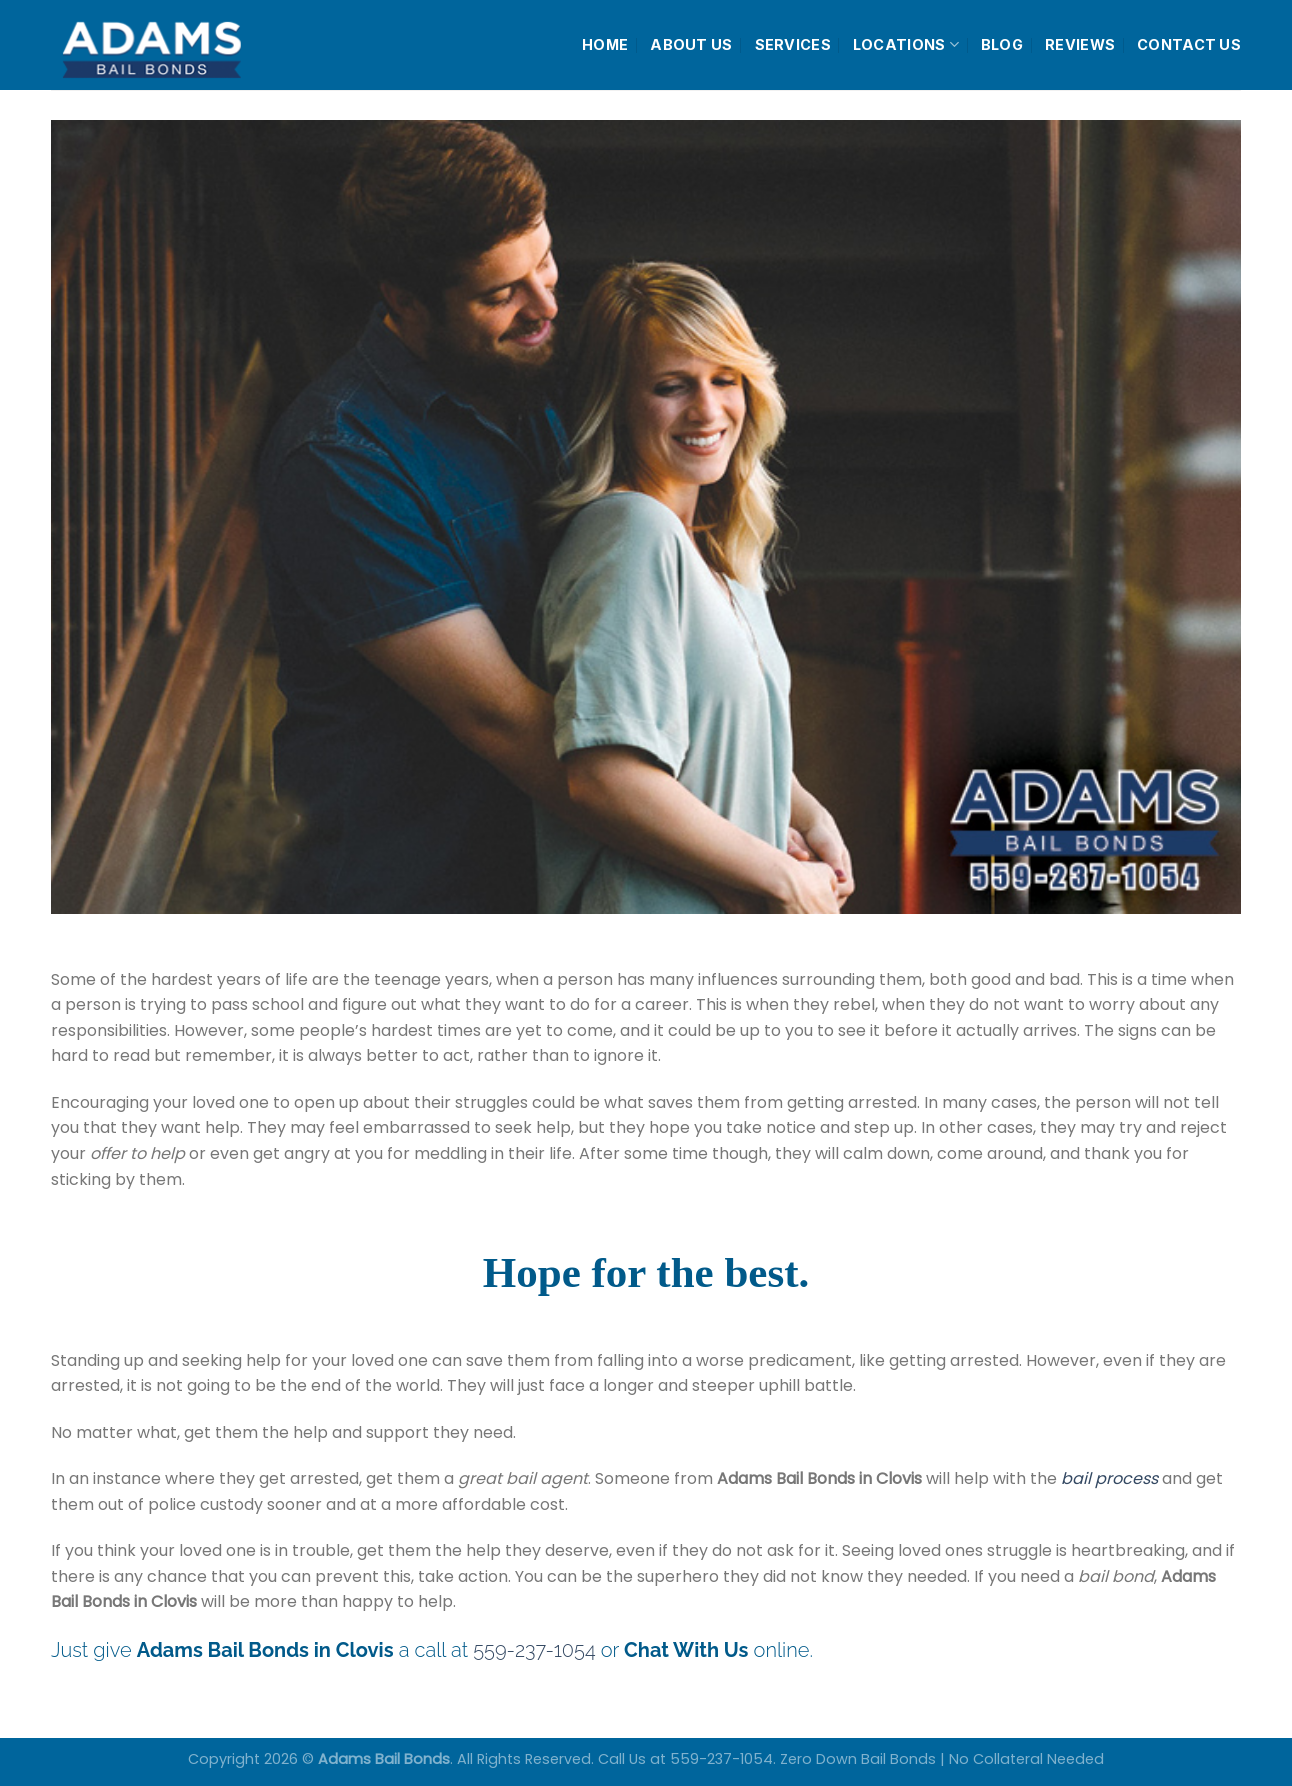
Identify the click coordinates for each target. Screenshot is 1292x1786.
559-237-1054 (534, 1650)
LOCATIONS (906, 44)
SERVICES (793, 44)
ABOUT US (691, 44)
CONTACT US (1189, 44)
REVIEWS (1080, 44)
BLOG (1002, 44)
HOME (605, 44)
